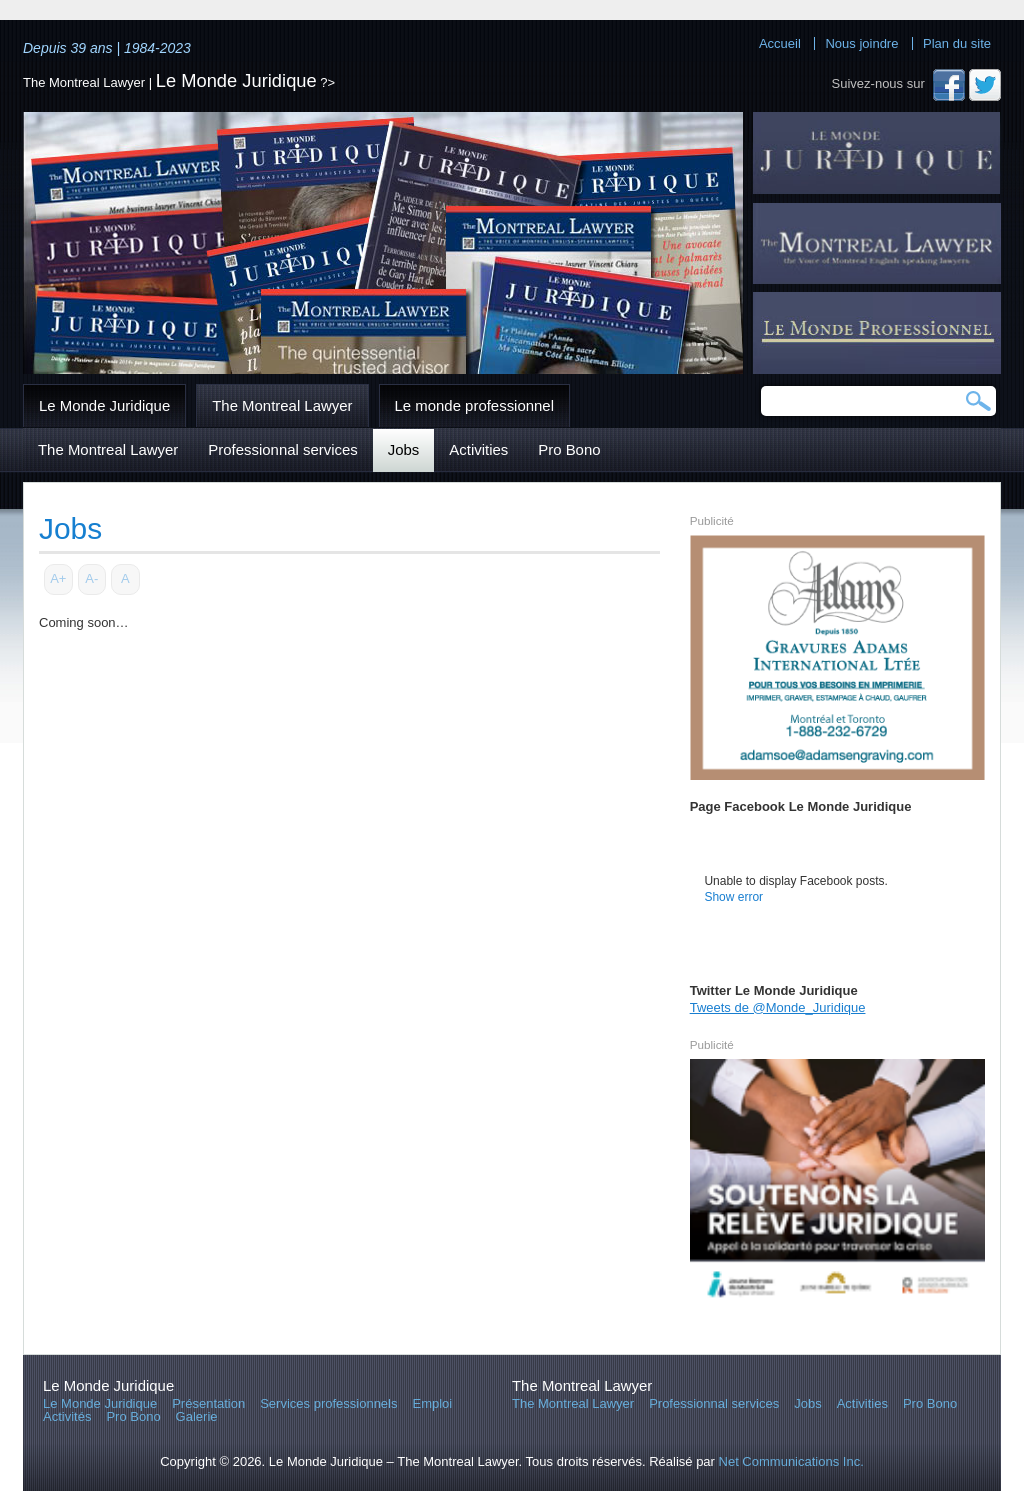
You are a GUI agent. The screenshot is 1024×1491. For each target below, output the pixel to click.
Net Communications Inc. (791, 1461)
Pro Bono (569, 449)
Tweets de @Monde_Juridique (778, 1007)
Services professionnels (328, 1403)
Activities (478, 449)
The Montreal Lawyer (282, 405)
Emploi (433, 1403)
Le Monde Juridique (236, 80)
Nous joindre (861, 43)
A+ (58, 578)
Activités (67, 1416)
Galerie (197, 1416)
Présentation (208, 1403)
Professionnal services (282, 449)
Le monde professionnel (474, 405)
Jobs (404, 449)
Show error (733, 897)
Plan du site (957, 43)
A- (91, 578)
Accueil (780, 43)
